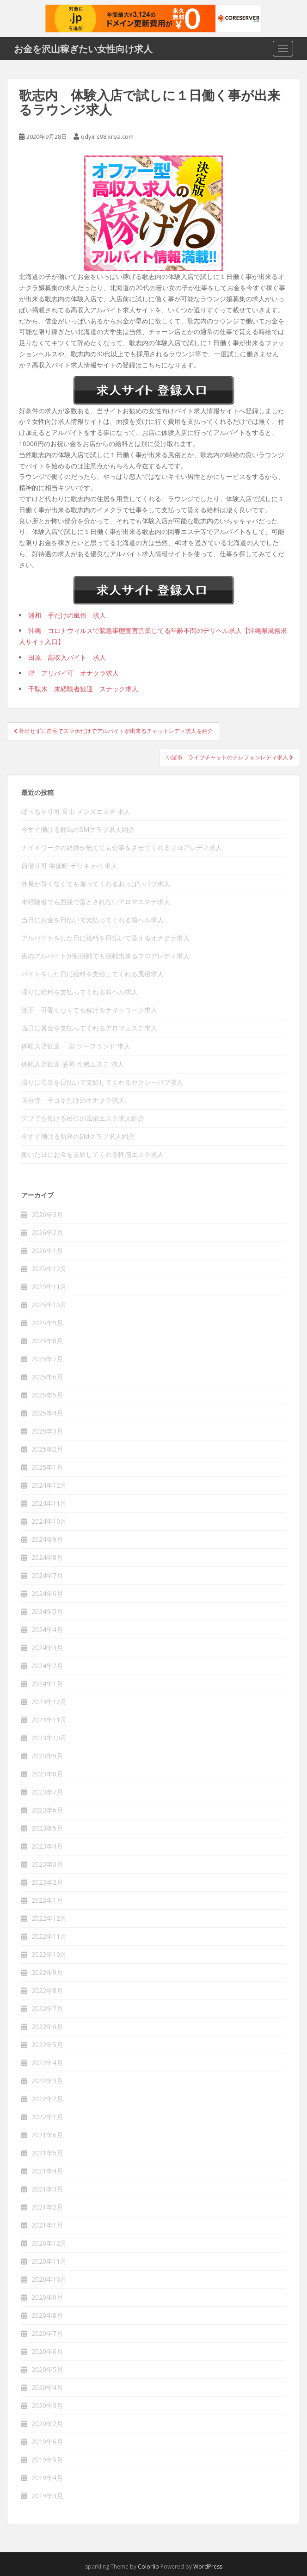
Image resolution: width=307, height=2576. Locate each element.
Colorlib (148, 2566)
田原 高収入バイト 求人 (67, 657)
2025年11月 (49, 1286)
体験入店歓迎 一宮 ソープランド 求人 (75, 1046)
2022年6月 (47, 2026)
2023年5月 (47, 1828)
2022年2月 (47, 2098)
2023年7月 (47, 1792)
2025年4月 (47, 1413)
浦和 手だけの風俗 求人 (67, 615)
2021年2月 (47, 2207)
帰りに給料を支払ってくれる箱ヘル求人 (79, 991)
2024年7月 (47, 1575)
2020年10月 (49, 2279)
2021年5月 (47, 2152)
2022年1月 (47, 2116)
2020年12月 (49, 2243)
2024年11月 (49, 1503)
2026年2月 (47, 1232)
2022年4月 (47, 2062)
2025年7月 (47, 1358)
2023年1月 (47, 1900)
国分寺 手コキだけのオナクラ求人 (73, 1100)
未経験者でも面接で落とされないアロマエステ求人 (95, 901)
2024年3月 (47, 1647)
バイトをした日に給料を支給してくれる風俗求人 (92, 973)
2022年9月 (47, 1972)
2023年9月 (47, 1755)
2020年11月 (49, 2261)
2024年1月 (47, 1683)
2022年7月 (47, 2008)
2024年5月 (47, 1611)
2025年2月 (47, 1449)
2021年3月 (47, 2189)
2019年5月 (47, 2459)
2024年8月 (47, 1557)
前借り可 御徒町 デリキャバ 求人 (69, 865)
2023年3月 (47, 1864)
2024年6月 (47, 1593)
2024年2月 (47, 1665)
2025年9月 (47, 1322)
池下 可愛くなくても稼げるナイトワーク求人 (89, 1010)
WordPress (207, 2566)
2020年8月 (47, 2315)
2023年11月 (49, 1719)
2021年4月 (47, 2170)
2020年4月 (47, 2387)
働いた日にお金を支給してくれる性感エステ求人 (92, 1154)
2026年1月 (47, 1250)
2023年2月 (47, 1882)
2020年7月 (47, 2333)
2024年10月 (49, 1521)
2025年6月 (47, 1376)
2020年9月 (47, 2297)
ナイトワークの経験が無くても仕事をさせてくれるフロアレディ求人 (121, 847)
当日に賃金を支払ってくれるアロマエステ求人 (89, 1028)
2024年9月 (47, 1539)
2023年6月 (47, 1810)
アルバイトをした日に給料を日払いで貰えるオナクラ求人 (105, 937)
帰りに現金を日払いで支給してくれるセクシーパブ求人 (102, 1082)
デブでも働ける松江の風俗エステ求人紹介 (82, 1118)
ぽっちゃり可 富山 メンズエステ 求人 (75, 811)
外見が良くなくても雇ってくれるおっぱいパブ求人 (95, 883)
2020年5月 (47, 2369)
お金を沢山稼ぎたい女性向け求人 (83, 49)
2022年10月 (49, 1954)
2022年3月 (47, 2080)
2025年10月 (49, 1304)
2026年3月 (47, 1214)
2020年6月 (47, 2351)
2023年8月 (47, 1773)
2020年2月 (47, 2423)
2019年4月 (47, 2477)
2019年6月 (47, 2441)
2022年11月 (49, 1936)
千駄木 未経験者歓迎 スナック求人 (83, 688)
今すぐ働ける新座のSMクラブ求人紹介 (78, 1136)
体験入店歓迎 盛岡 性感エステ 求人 (72, 1064)
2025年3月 (47, 1431)
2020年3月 (47, 2405)
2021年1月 (47, 2225)
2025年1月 (47, 1467)
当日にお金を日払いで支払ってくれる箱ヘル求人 (92, 919)
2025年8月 (47, 1340)
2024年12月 (49, 1485)
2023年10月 (49, 1737)
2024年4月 (47, 1629)
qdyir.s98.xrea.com (107, 136)
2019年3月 (47, 2495)
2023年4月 (47, 1846)
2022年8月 (47, 1990)
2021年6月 (47, 2134)
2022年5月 (47, 2044)
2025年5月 (47, 1394)
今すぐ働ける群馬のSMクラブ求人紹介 (78, 829)
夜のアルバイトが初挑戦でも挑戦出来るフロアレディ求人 (105, 955)
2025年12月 (49, 1268)
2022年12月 (49, 1918)
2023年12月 (49, 1701)
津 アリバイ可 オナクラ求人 (73, 673)
